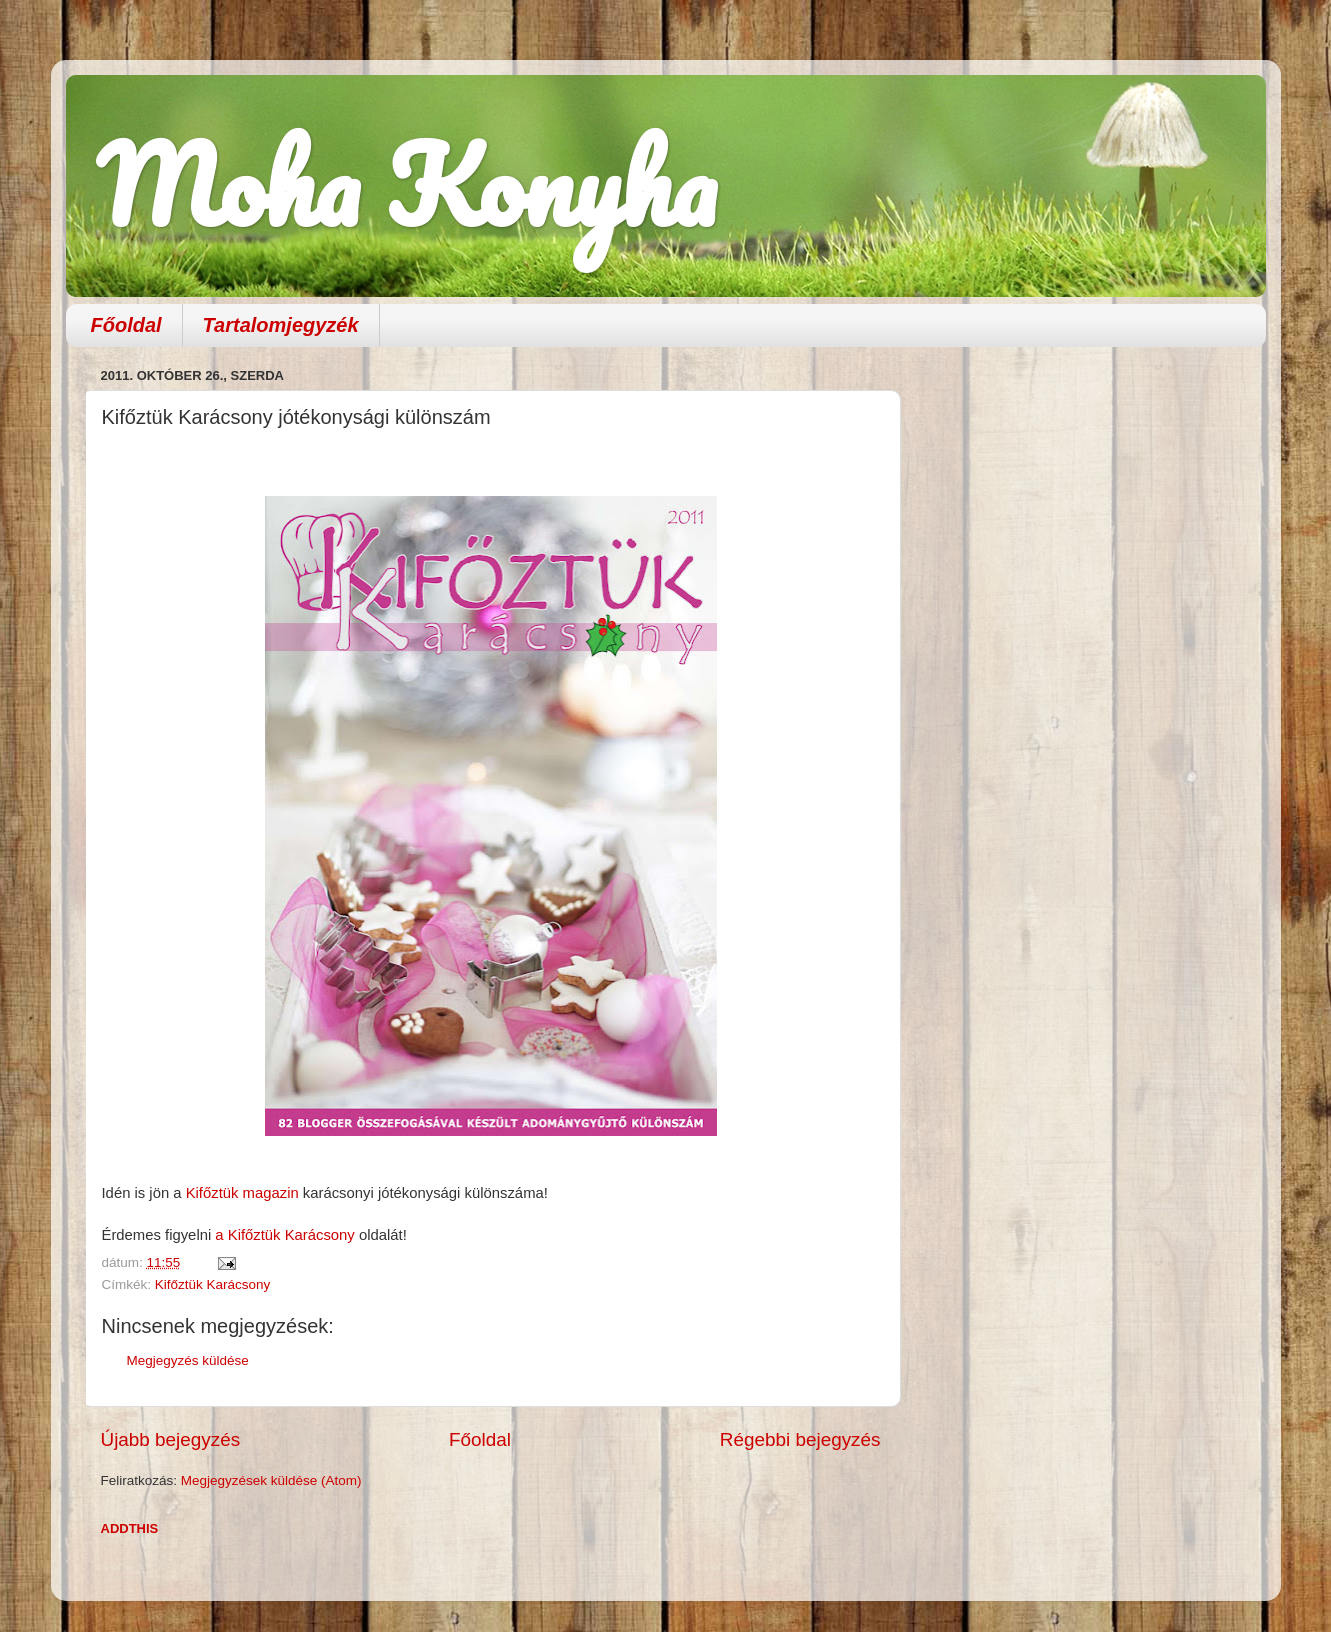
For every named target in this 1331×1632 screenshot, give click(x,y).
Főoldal (126, 325)
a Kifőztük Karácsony (287, 1235)
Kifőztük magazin (240, 1193)
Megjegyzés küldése (188, 1360)
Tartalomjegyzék (281, 325)
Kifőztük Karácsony (213, 1284)
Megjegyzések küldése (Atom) (271, 1480)
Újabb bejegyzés (171, 1439)
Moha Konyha (406, 184)
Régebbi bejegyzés (800, 1439)
